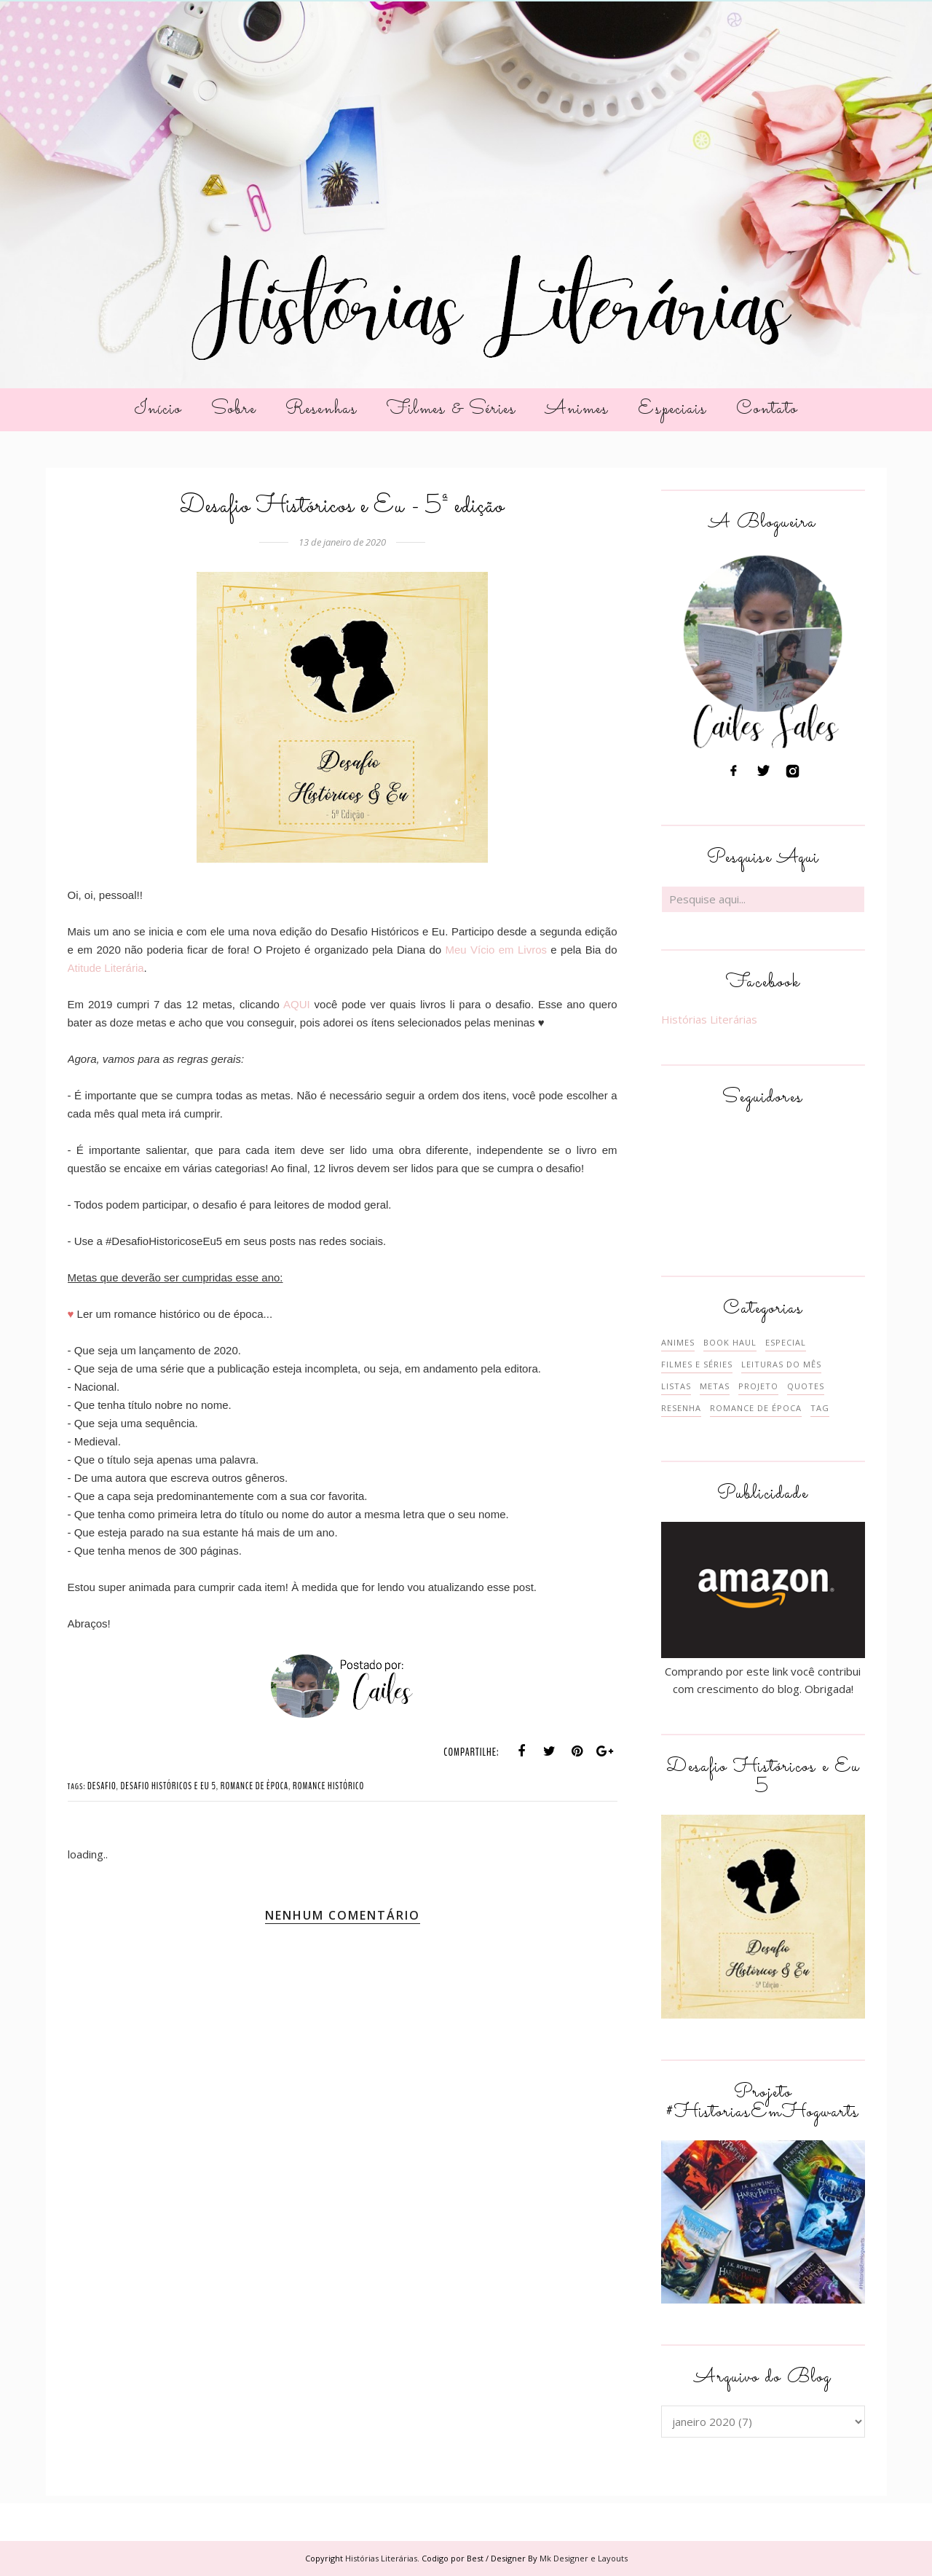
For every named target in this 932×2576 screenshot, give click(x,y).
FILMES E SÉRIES (696, 1364)
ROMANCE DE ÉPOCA (254, 1786)
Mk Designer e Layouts (584, 2558)
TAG (819, 1407)
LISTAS (676, 1386)
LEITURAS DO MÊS (781, 1364)
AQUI (296, 1004)
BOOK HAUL (730, 1342)
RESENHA (681, 1407)
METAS (715, 1386)
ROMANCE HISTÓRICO (328, 1786)
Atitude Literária (106, 968)
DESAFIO (101, 1786)
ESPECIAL (785, 1342)
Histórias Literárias (709, 1019)
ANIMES (678, 1342)
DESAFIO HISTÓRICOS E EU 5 (168, 1786)
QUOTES (805, 1386)
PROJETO (758, 1386)
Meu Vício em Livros (494, 949)
